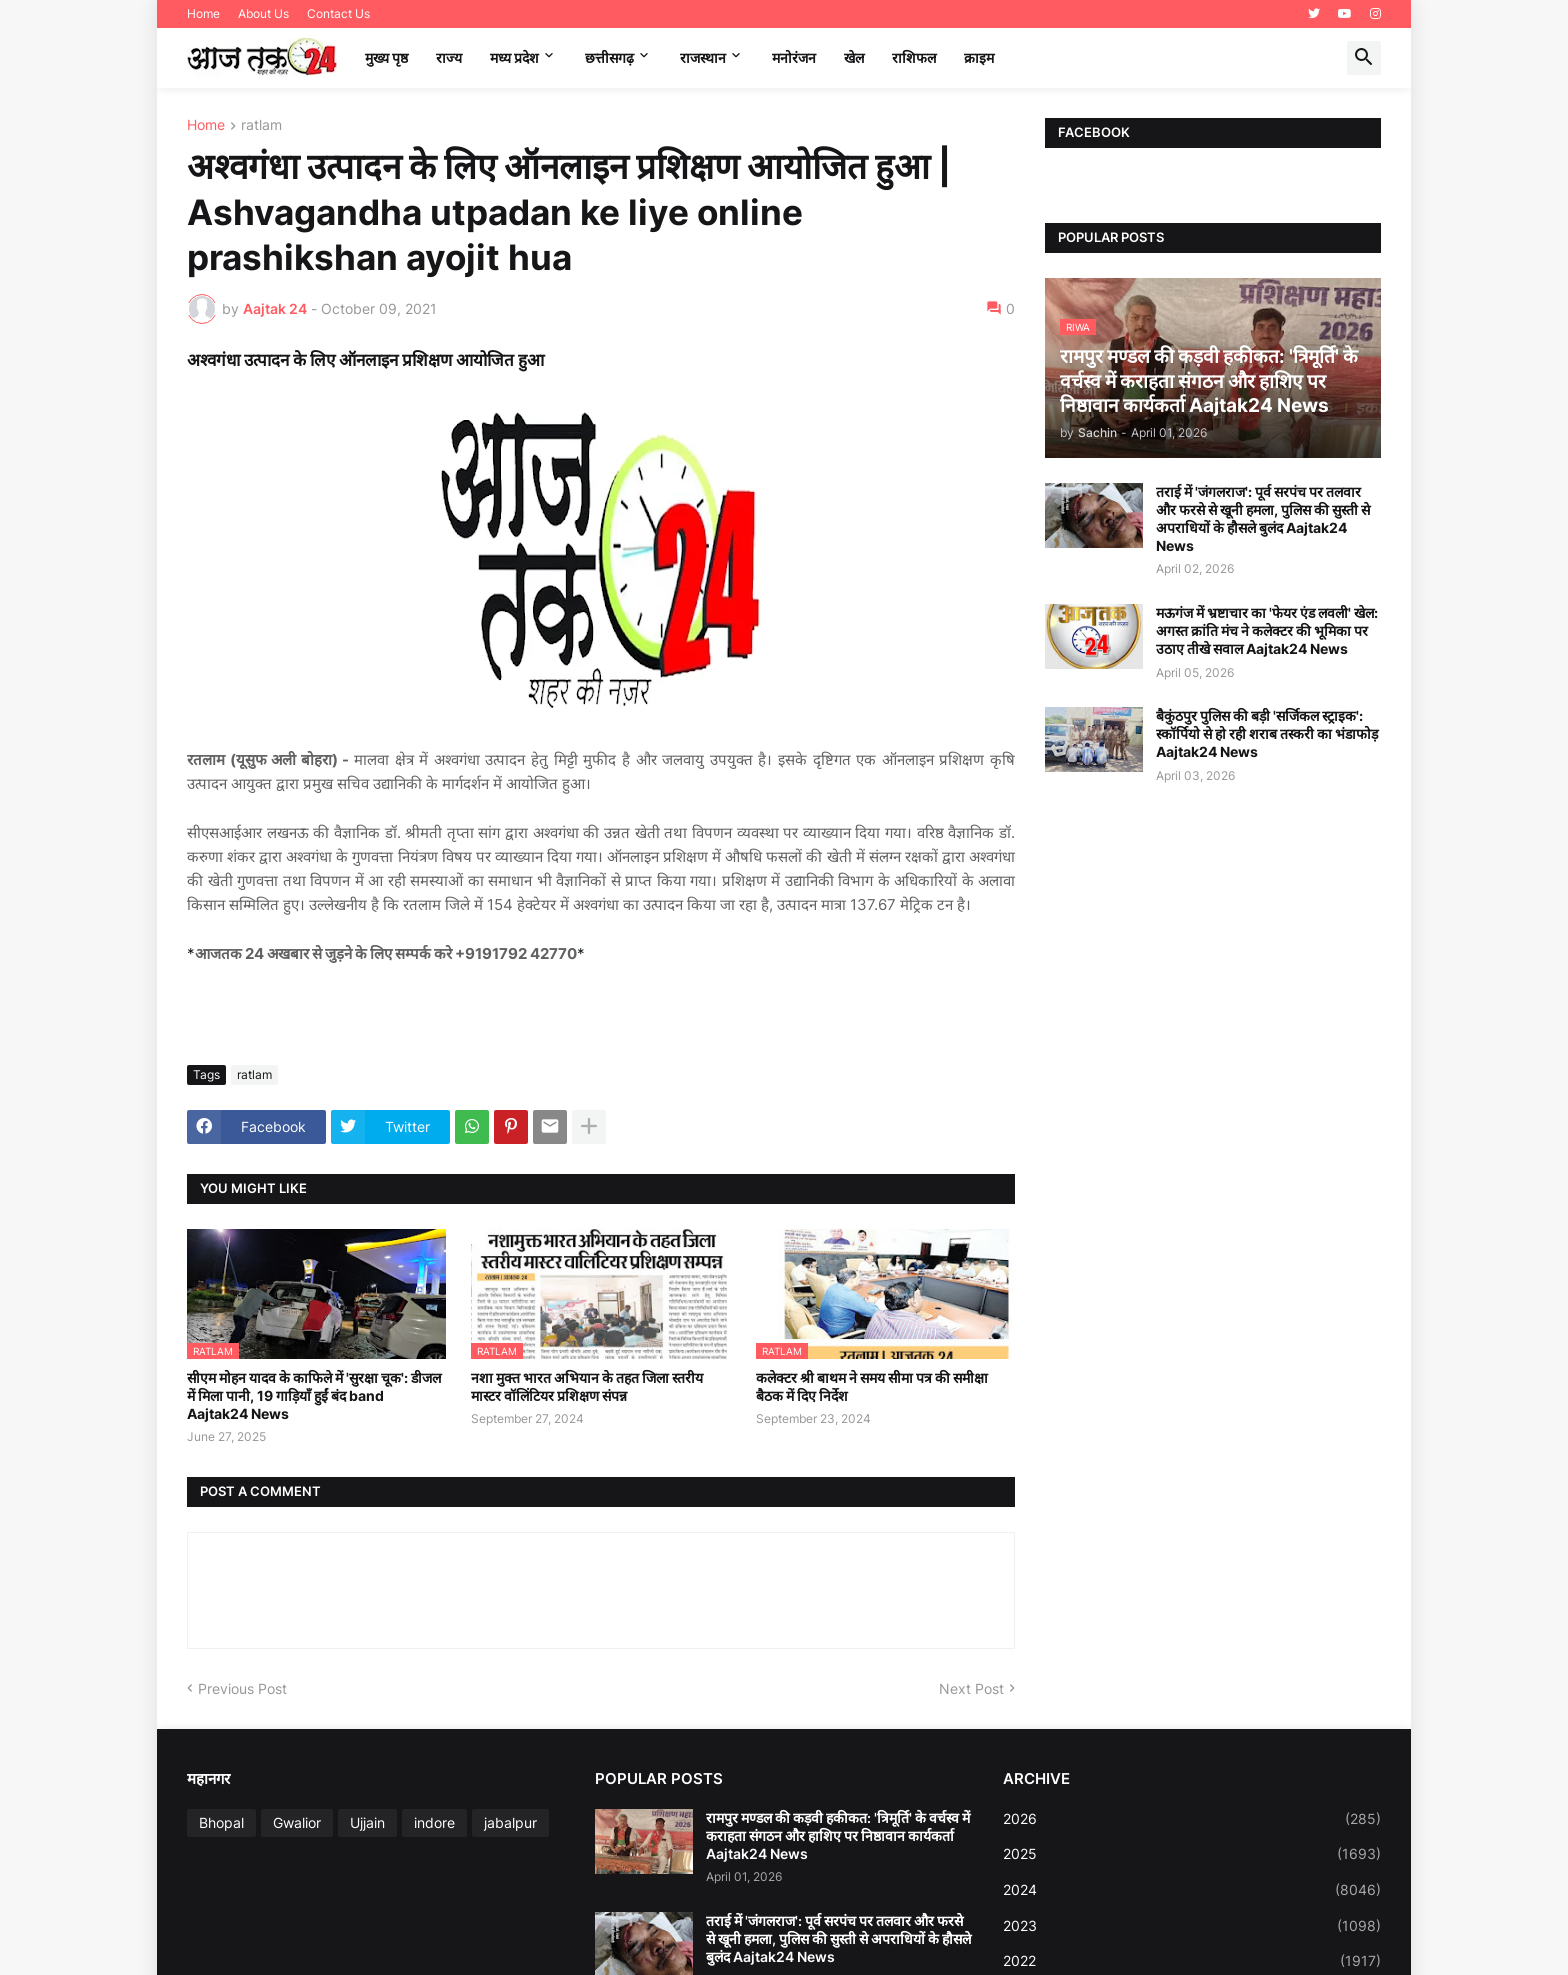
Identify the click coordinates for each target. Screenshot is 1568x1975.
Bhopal (221, 1822)
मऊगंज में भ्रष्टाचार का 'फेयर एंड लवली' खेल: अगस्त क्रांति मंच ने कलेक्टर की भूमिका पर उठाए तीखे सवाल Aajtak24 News (1267, 630)
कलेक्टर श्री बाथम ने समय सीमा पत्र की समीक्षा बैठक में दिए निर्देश (872, 1386)
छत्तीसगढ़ (609, 57)
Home (203, 13)
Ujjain (367, 1822)
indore (434, 1822)
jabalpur (510, 1822)
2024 (1192, 1890)
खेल (854, 57)
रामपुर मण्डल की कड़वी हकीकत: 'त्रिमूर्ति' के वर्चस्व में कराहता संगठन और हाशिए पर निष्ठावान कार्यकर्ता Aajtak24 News (838, 1835)
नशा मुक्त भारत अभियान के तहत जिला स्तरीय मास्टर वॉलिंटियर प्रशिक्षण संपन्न (587, 1386)
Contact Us (338, 13)
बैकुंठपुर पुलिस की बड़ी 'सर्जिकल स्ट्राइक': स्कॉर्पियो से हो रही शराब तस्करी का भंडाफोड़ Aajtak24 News (1267, 733)
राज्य (449, 57)
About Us (263, 13)
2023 (1192, 1926)
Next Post (971, 1688)
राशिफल (914, 57)
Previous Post (242, 1688)
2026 (1192, 1819)
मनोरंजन (794, 57)
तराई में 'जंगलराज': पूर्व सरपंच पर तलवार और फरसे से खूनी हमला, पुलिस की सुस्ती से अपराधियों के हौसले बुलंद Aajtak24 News (1263, 519)
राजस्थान (703, 57)
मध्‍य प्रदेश (514, 57)
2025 (1192, 1854)
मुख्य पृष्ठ (386, 57)
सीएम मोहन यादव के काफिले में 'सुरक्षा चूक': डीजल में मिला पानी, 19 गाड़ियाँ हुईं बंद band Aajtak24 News (314, 1395)
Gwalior (297, 1822)
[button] (1364, 58)
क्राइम (979, 57)
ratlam (261, 125)
